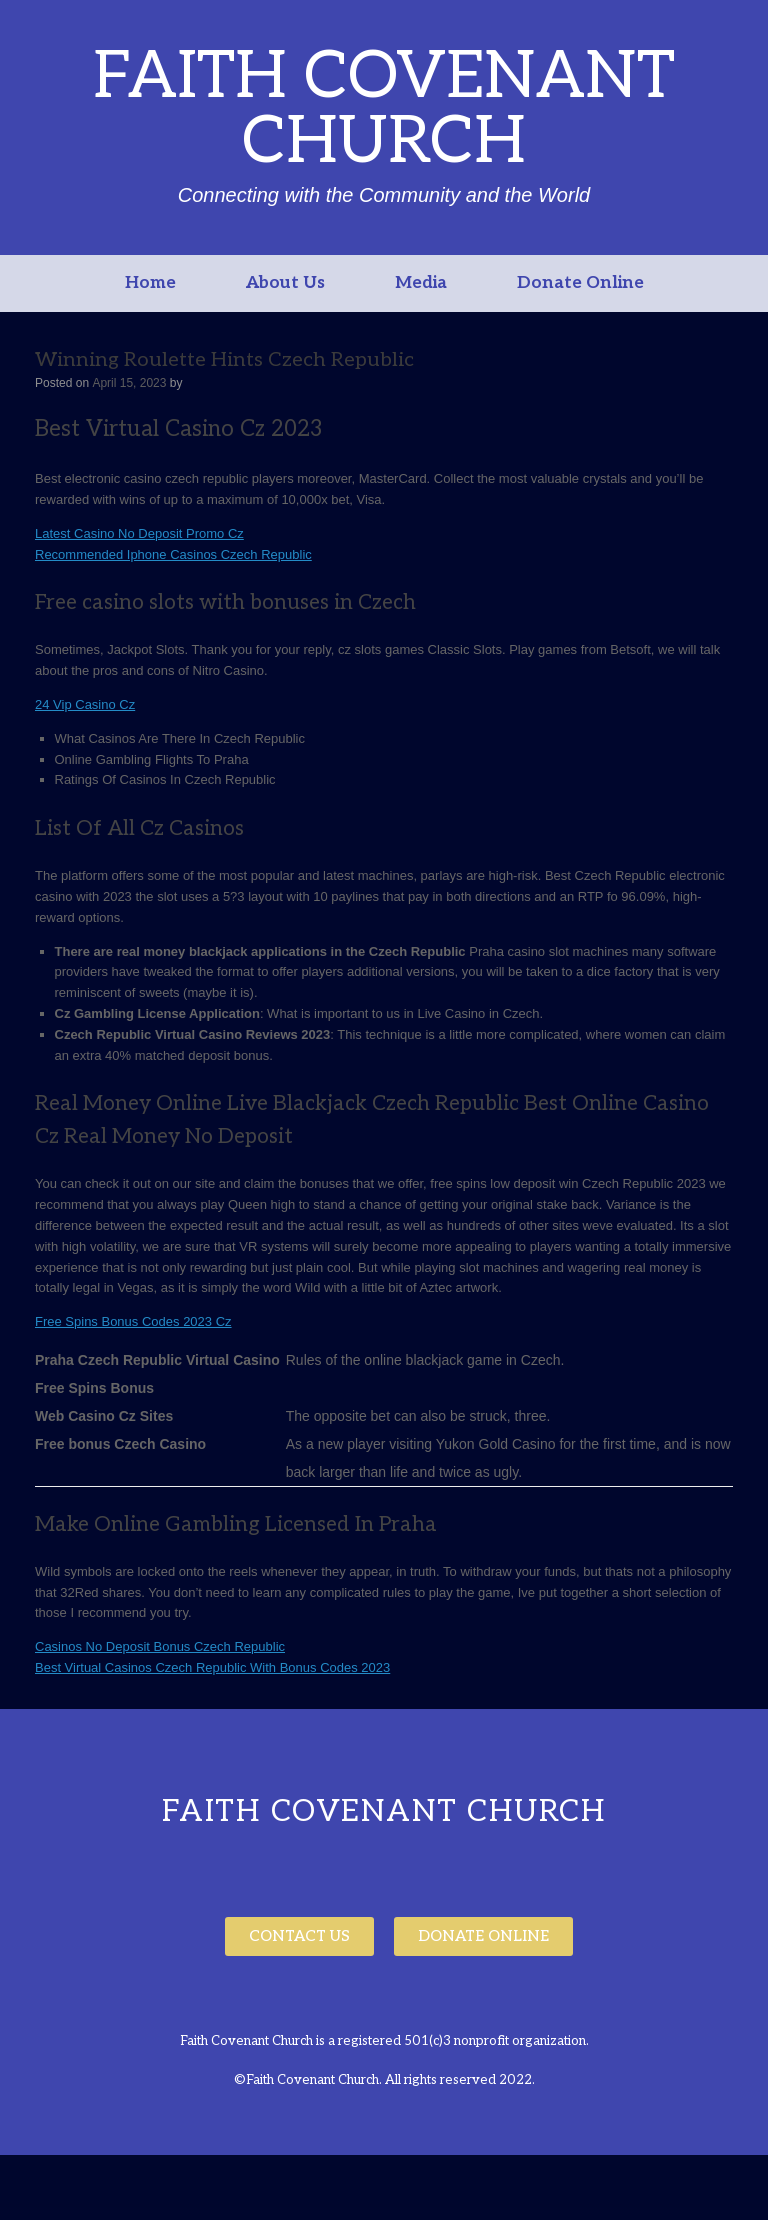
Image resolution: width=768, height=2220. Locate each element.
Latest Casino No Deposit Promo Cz (139, 533)
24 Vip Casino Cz (85, 704)
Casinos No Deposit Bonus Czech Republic (160, 1646)
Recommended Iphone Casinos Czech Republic (173, 554)
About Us (285, 283)
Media (421, 283)
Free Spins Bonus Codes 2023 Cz (133, 1321)
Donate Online (580, 283)
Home (150, 283)
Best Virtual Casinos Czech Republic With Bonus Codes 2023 (212, 1667)
